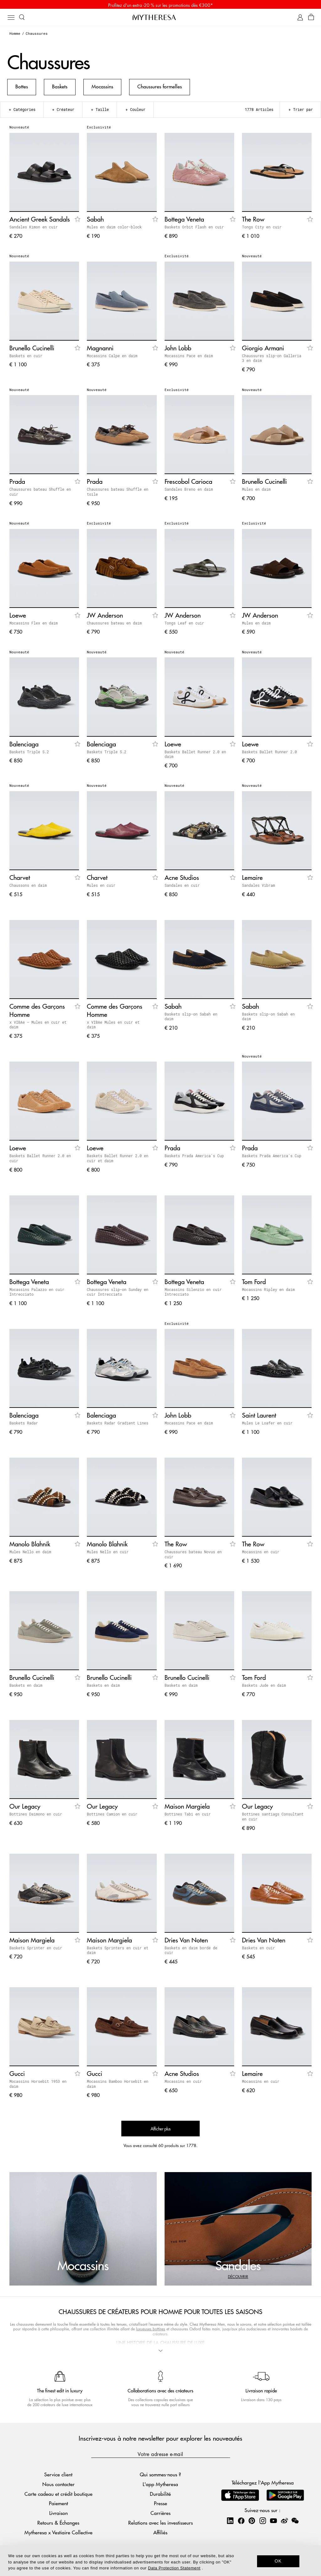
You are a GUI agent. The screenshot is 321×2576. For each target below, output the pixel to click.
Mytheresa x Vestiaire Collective (58, 2531)
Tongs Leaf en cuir (184, 624)
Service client (58, 2473)
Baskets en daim (25, 1687)
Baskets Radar (23, 1424)
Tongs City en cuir (262, 228)
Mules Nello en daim (30, 1553)
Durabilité (160, 2492)
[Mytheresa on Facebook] (241, 2519)
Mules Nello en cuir (108, 1553)
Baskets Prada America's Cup (194, 1157)
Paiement (58, 2502)
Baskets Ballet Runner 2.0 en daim (195, 756)
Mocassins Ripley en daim (268, 1291)
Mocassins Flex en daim (33, 624)
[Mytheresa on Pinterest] (251, 2519)
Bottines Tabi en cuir (188, 1815)
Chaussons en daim (28, 887)
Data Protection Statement (174, 2568)
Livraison (58, 2512)
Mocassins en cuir (260, 1553)
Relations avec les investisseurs (160, 2521)
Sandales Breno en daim (189, 491)
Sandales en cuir (182, 887)
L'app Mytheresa (160, 2482)
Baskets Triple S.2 (29, 753)
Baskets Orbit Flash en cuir (194, 228)
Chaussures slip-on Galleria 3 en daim (271, 360)
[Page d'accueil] (160, 18)
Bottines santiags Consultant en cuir (272, 1818)
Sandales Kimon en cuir (33, 228)
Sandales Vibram (258, 887)
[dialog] (160, 2560)
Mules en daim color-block (114, 228)
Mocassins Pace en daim (189, 357)
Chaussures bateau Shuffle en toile (117, 494)
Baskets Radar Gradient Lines (117, 1424)
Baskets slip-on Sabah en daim (191, 1018)
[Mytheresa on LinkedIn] (230, 2519)
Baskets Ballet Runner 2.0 (269, 753)
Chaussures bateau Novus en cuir (193, 1556)
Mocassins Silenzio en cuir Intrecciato (193, 1294)
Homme (14, 34)
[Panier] (311, 18)
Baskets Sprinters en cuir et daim (117, 1952)
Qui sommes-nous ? (160, 2473)
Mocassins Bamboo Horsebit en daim (117, 2086)
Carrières (160, 2512)
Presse (160, 2502)
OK (278, 2560)
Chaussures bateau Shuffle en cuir (40, 494)
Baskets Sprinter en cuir (35, 1949)
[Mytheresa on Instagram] (262, 2519)
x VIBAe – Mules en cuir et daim (37, 1027)
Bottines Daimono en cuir (35, 1815)
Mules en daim (256, 491)
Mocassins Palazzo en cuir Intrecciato (36, 1294)
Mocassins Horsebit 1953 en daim (37, 2086)
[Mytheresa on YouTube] (273, 2519)
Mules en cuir (101, 887)
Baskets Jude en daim (264, 1687)
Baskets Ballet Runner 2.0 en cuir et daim (117, 1160)
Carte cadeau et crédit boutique (58, 2492)
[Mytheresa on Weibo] (284, 2519)
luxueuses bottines (150, 2330)
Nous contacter (58, 2482)
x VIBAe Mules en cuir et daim (113, 1027)
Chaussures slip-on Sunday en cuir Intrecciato (117, 1294)
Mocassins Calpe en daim (112, 357)
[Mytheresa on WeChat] (295, 2519)
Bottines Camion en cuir (112, 1815)
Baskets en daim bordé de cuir (191, 1952)
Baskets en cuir (25, 357)
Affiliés (160, 2531)
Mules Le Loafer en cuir (267, 1424)
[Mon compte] (300, 18)
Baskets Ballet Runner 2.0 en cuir (40, 1160)
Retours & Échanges (58, 2521)
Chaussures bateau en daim (114, 624)
